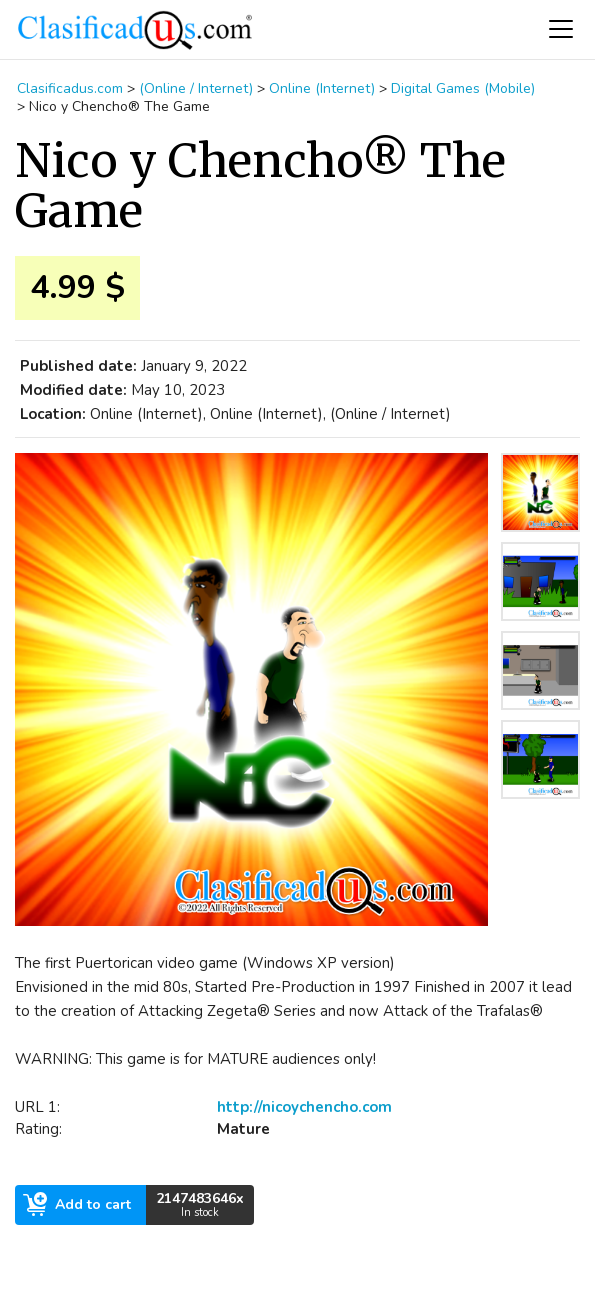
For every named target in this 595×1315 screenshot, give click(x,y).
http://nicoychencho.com (304, 1107)
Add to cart (77, 1204)
